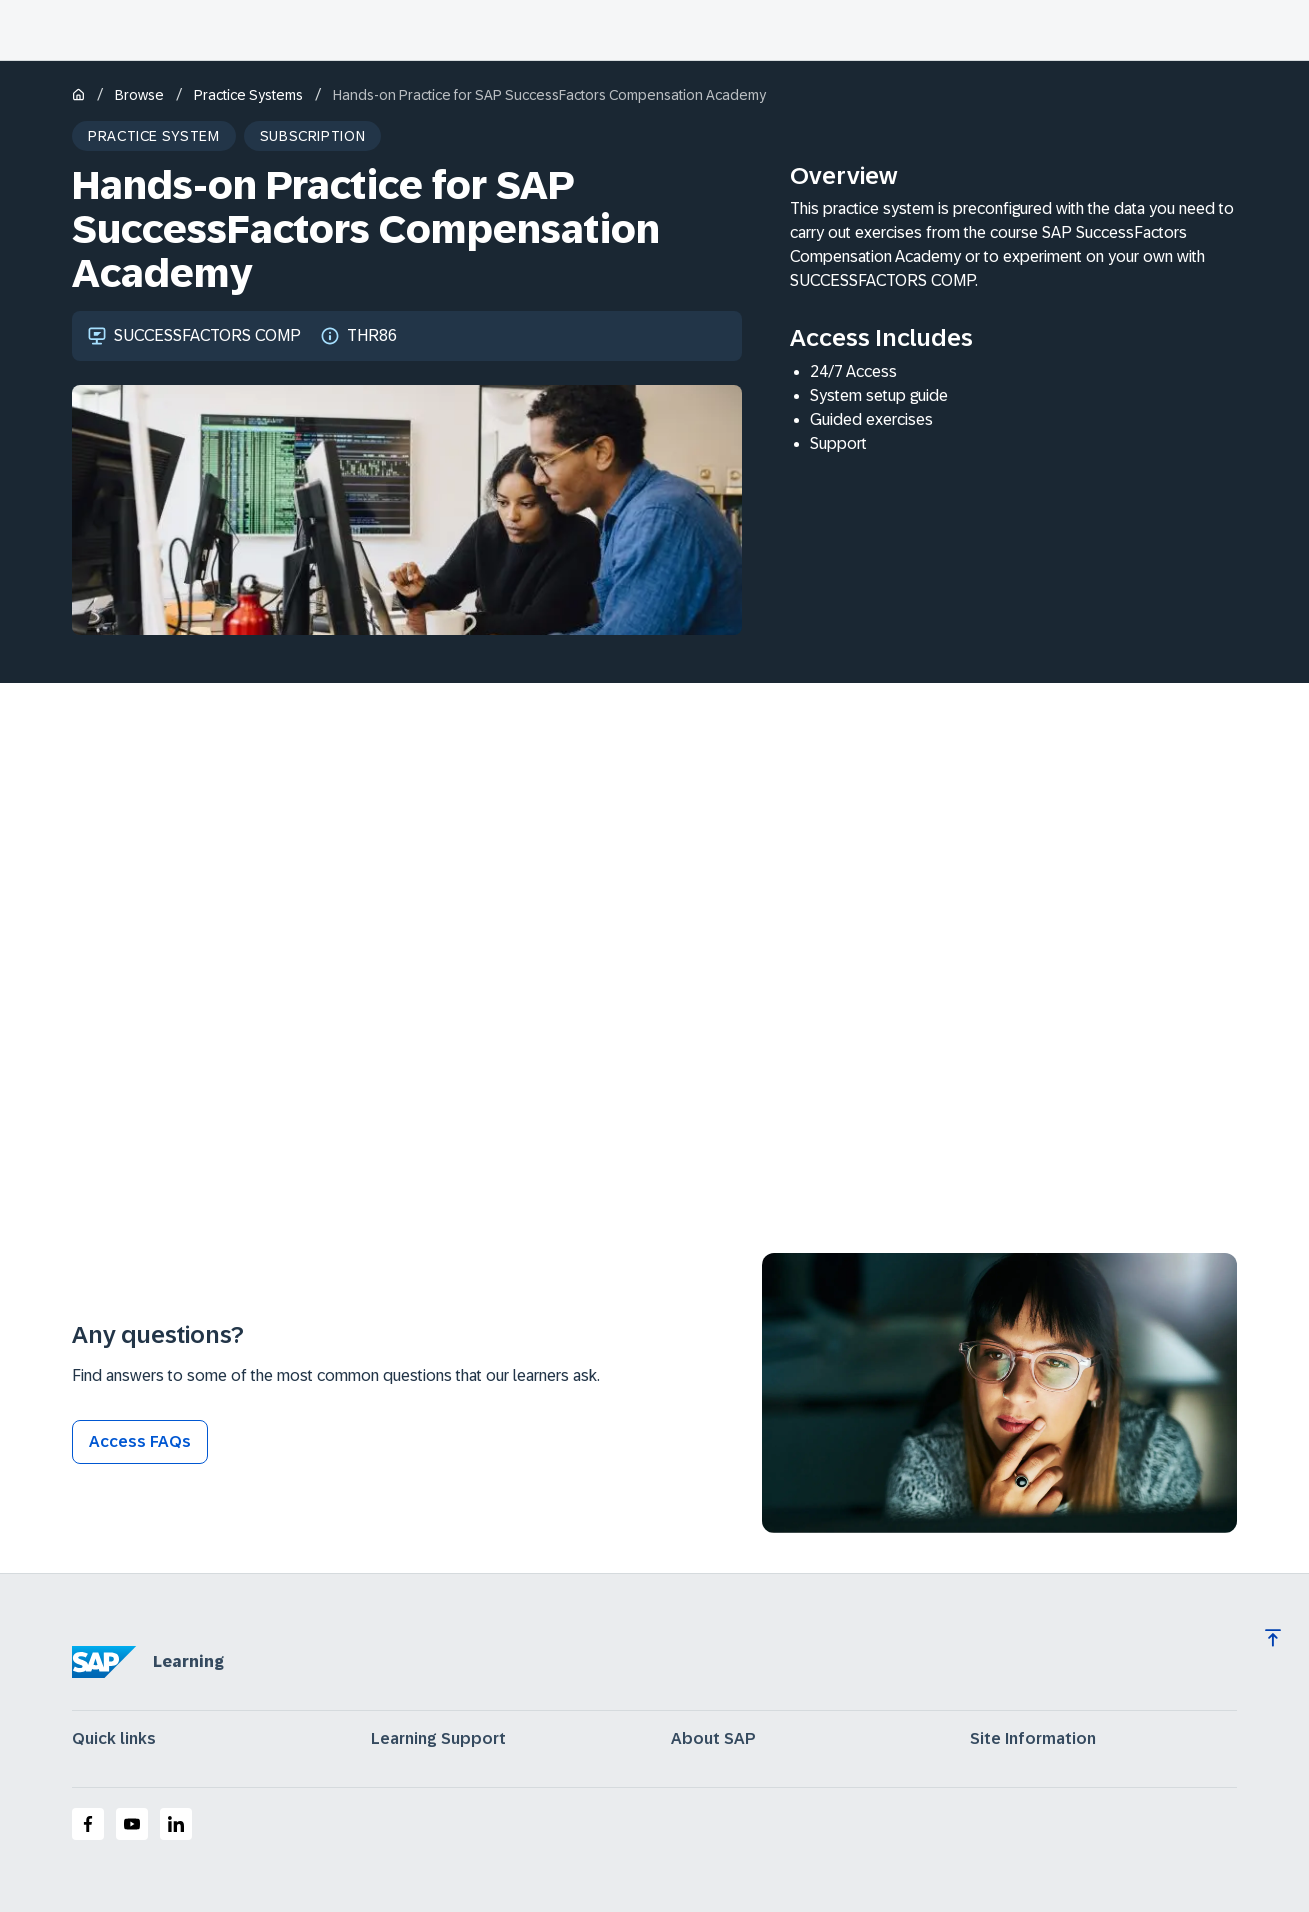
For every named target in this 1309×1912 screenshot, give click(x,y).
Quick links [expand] (114, 1739)
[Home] (78, 96)
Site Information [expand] (1033, 1739)
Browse (139, 95)
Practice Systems (248, 95)
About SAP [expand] (713, 1739)
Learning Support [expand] (438, 1739)
